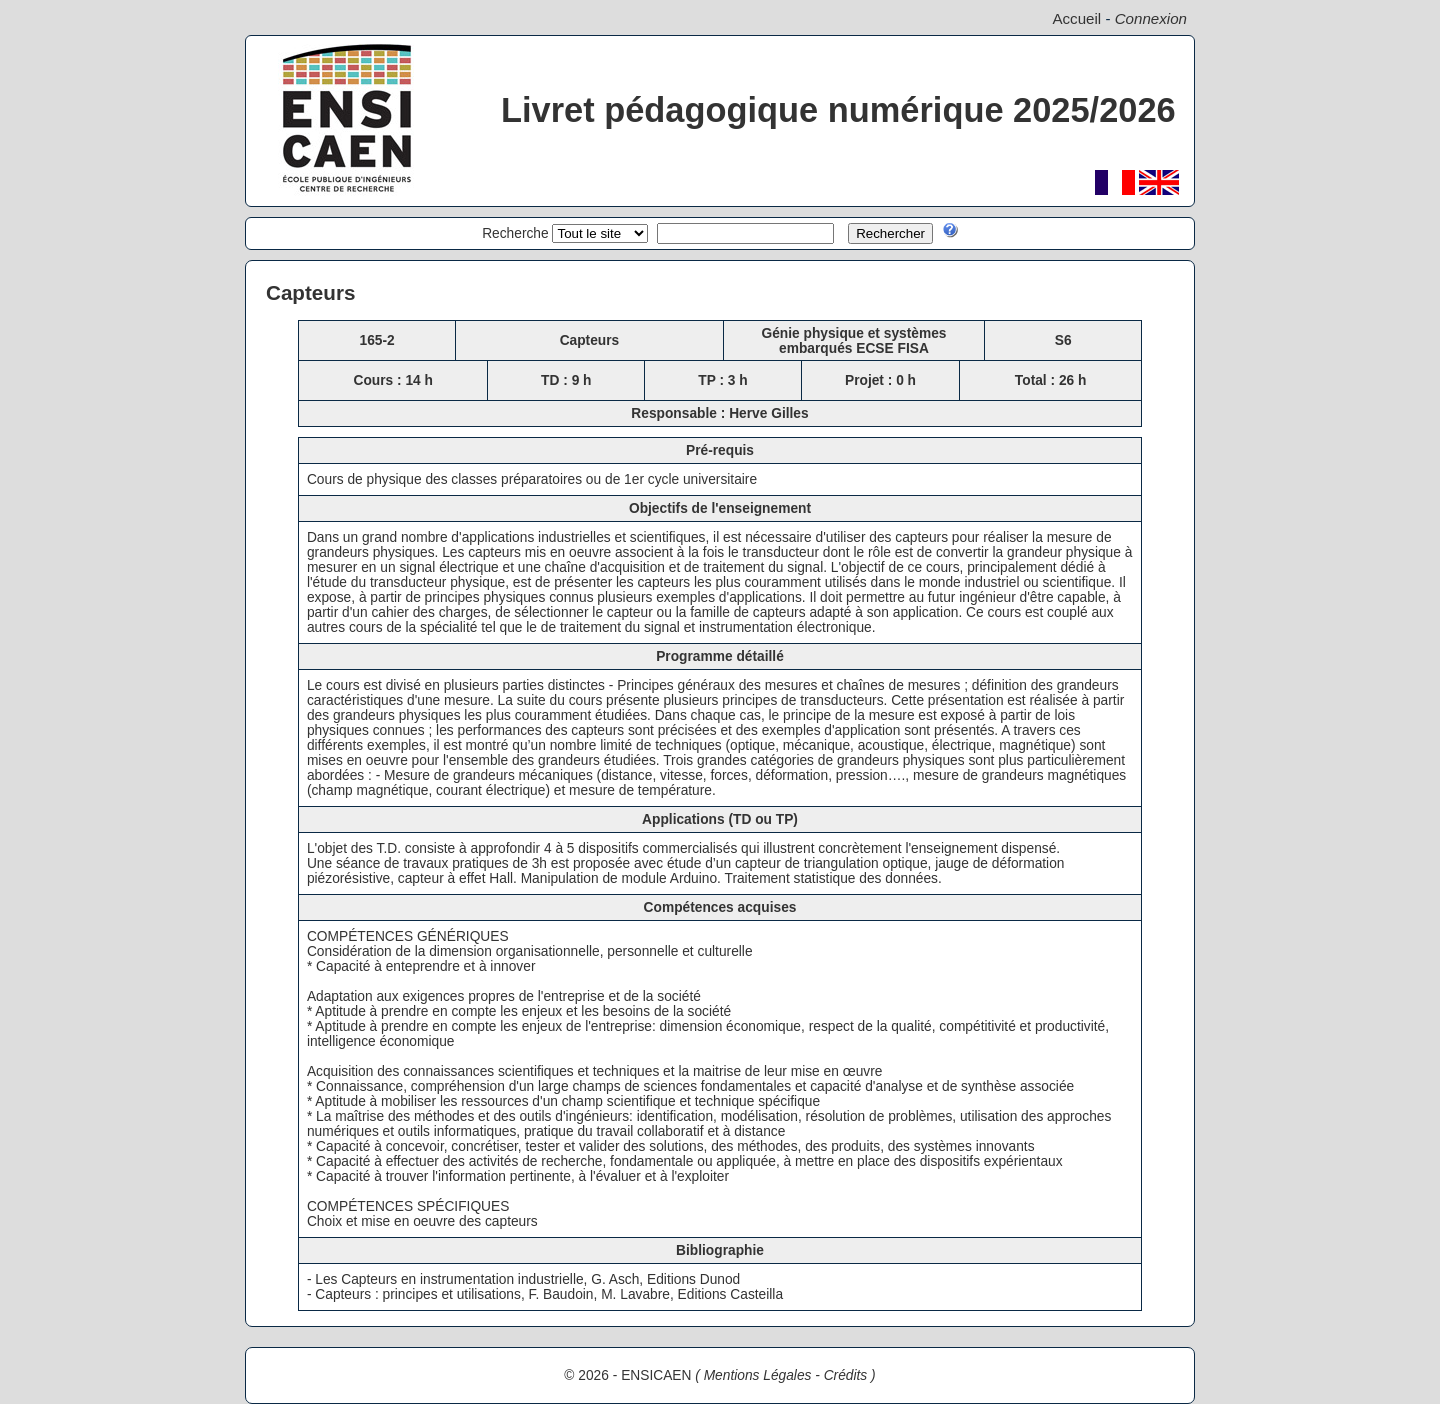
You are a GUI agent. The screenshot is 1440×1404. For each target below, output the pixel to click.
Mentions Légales (758, 1375)
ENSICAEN (656, 1375)
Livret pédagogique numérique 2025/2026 (838, 110)
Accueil (1076, 18)
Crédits (846, 1375)
